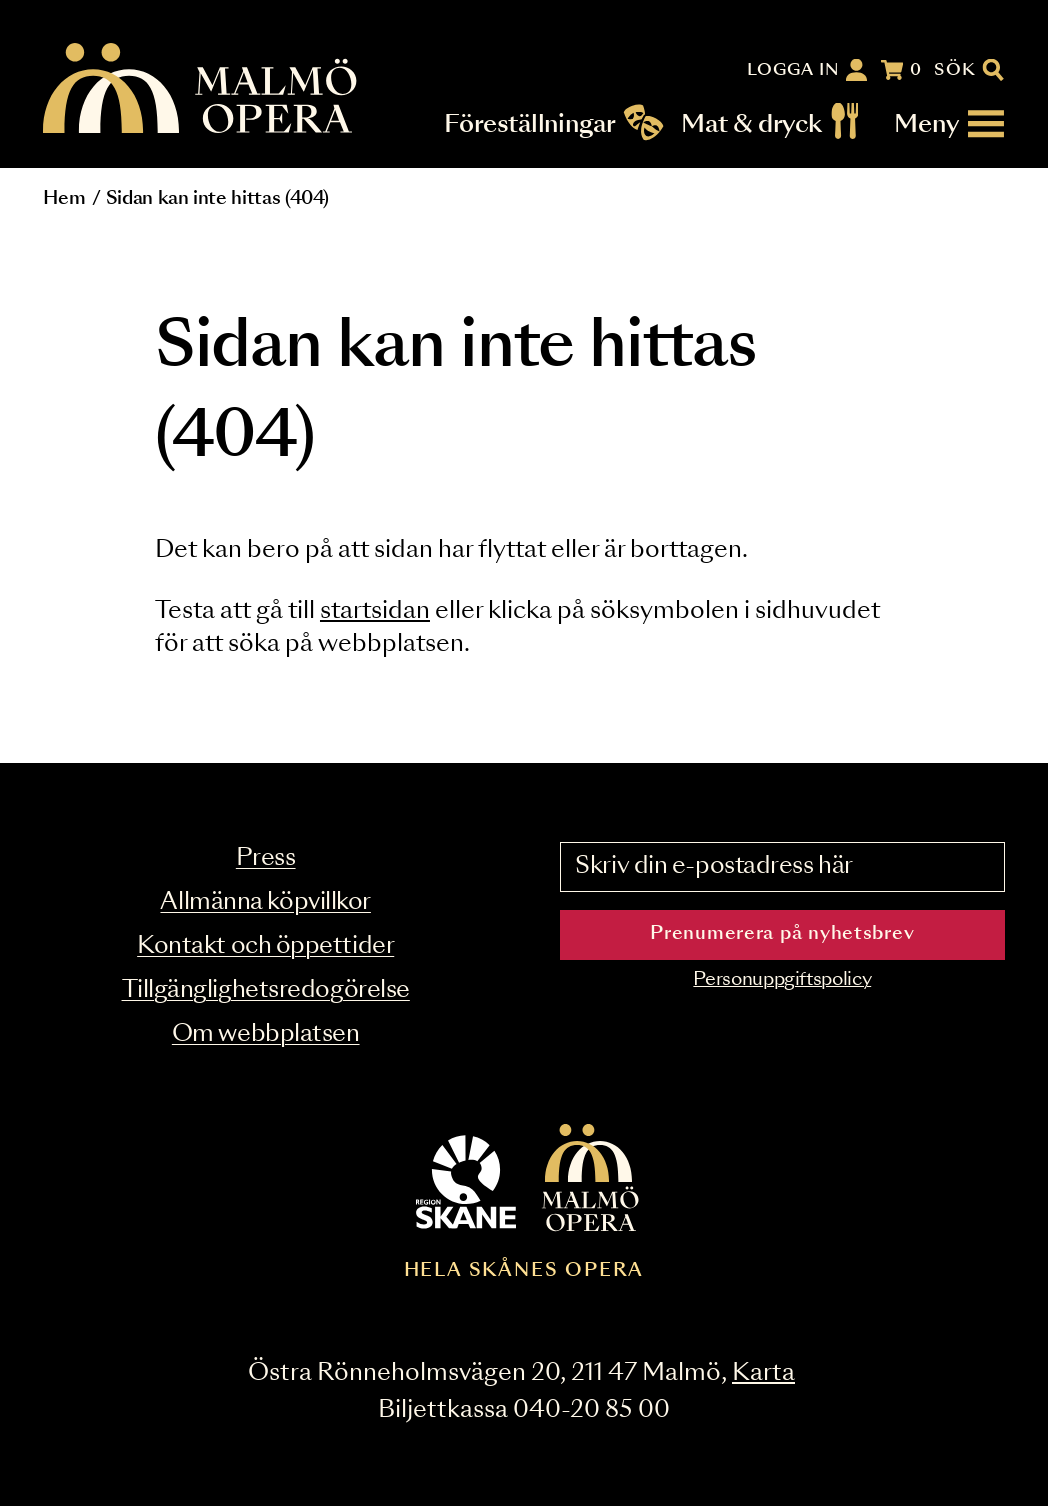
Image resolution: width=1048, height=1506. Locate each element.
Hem (64, 199)
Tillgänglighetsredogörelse (266, 990)
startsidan (375, 611)
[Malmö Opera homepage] (201, 89)
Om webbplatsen (266, 1034)
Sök (955, 70)
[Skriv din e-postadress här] (782, 867)
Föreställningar (530, 124)
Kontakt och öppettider (265, 946)
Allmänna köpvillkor (265, 902)
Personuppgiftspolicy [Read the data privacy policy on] (782, 980)
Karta (763, 1373)
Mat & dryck (751, 124)
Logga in (794, 70)
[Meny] (950, 124)
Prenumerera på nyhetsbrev (782, 934)
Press (266, 858)
